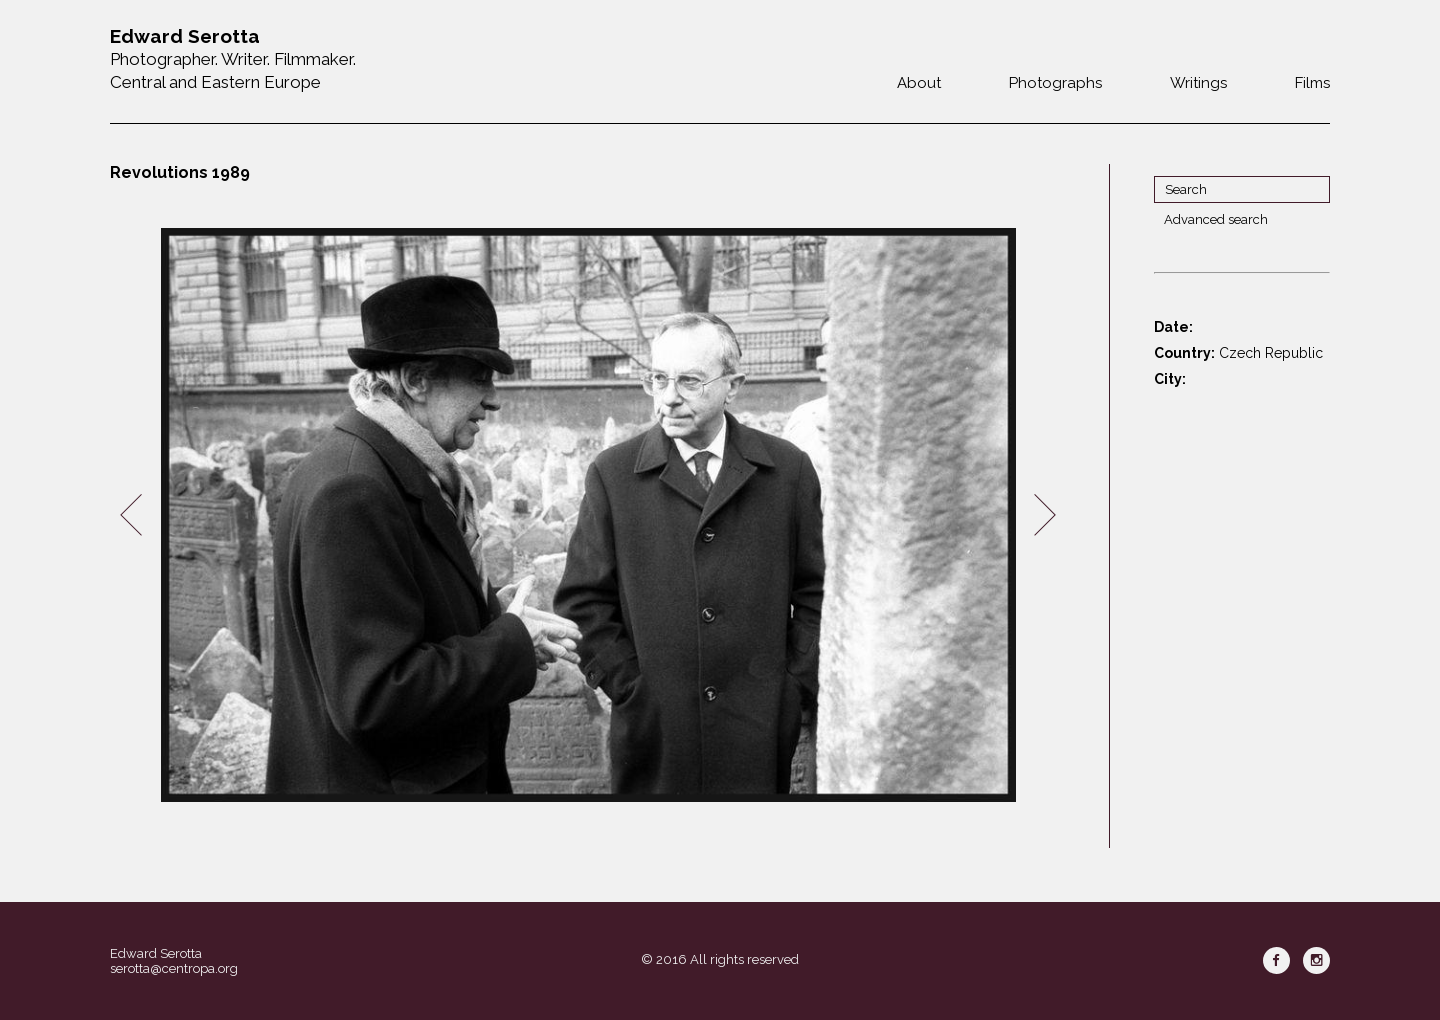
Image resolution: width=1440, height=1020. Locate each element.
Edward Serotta (156, 953)
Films (1312, 83)
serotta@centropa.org (174, 968)
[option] (588, 515)
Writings (1198, 83)
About (919, 83)
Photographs (1055, 83)
